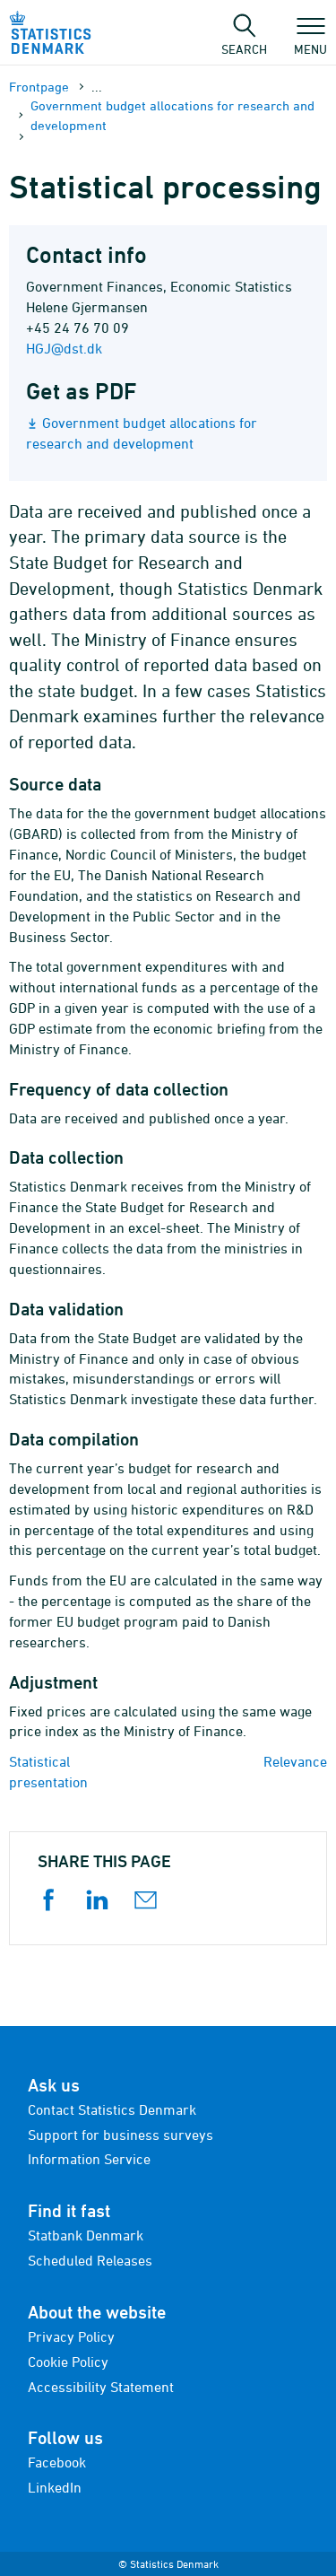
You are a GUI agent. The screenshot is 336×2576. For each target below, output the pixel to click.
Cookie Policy (68, 2361)
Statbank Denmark (85, 2235)
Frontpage (39, 86)
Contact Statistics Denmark (112, 2109)
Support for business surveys (120, 2134)
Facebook (57, 2462)
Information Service (89, 2159)
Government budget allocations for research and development (172, 115)
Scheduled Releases (90, 2260)
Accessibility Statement (101, 2387)
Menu (310, 40)
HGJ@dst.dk (64, 348)
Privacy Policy (71, 2336)
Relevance (295, 1761)
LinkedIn (55, 2487)
